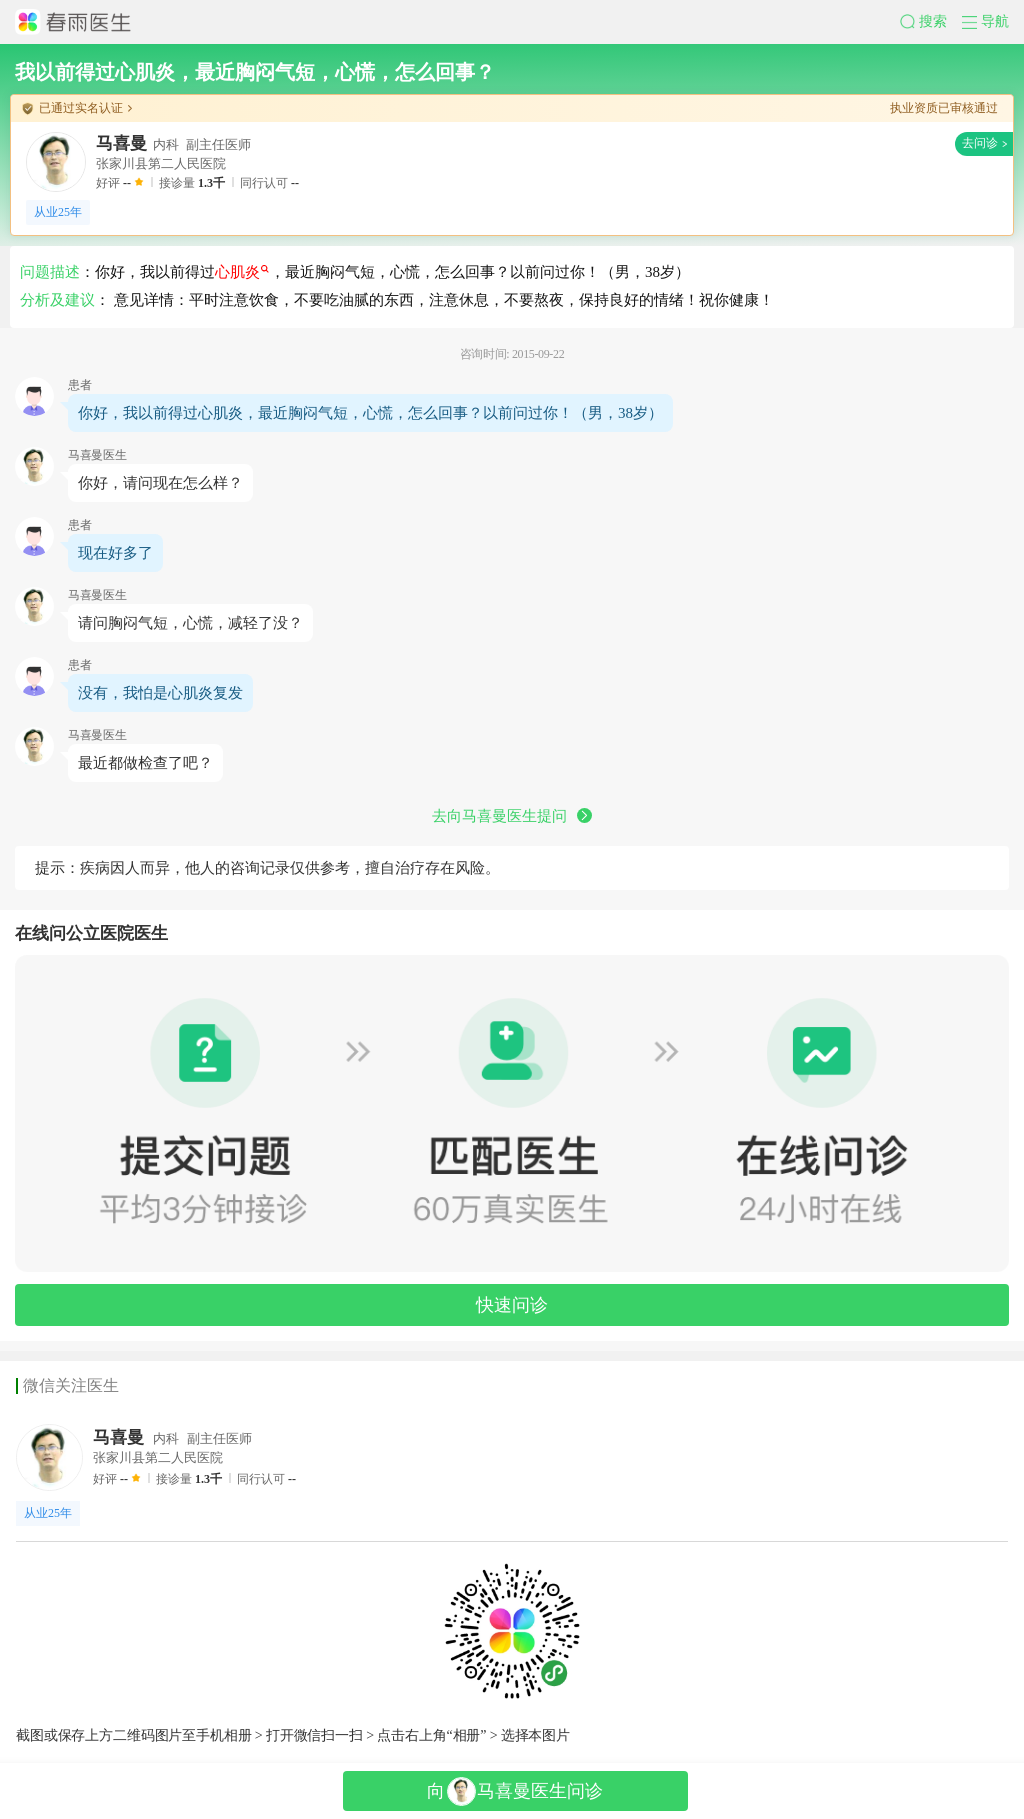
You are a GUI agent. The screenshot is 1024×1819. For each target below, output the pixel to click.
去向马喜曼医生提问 (512, 816)
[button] (931, 22)
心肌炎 (242, 272)
